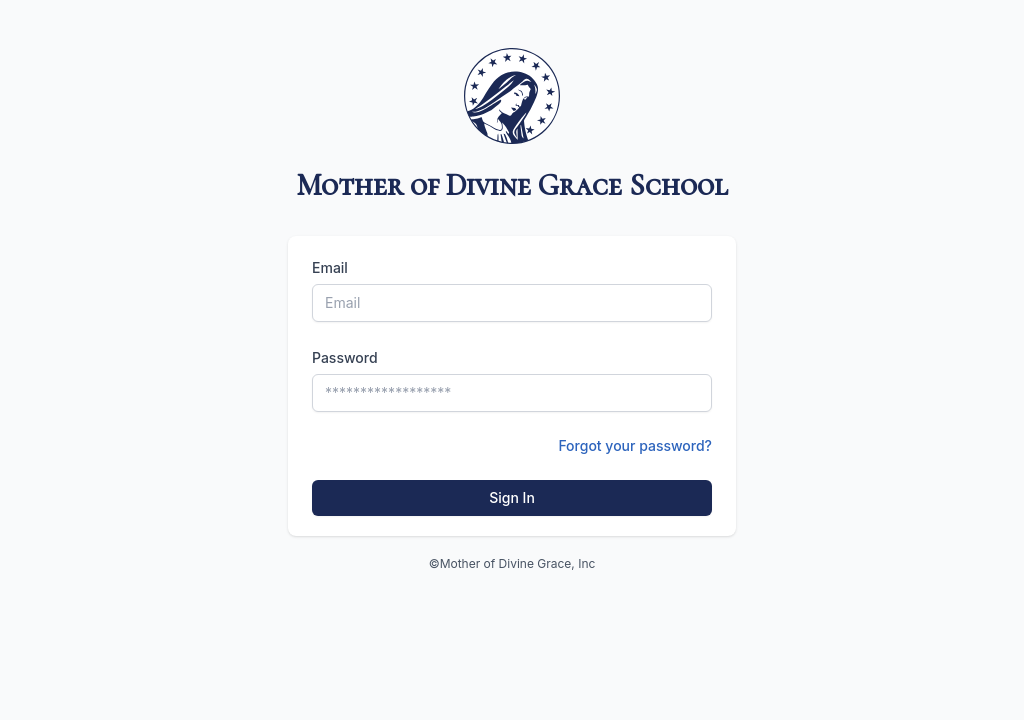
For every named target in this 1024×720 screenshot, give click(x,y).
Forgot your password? (635, 445)
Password (345, 357)
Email (330, 267)
